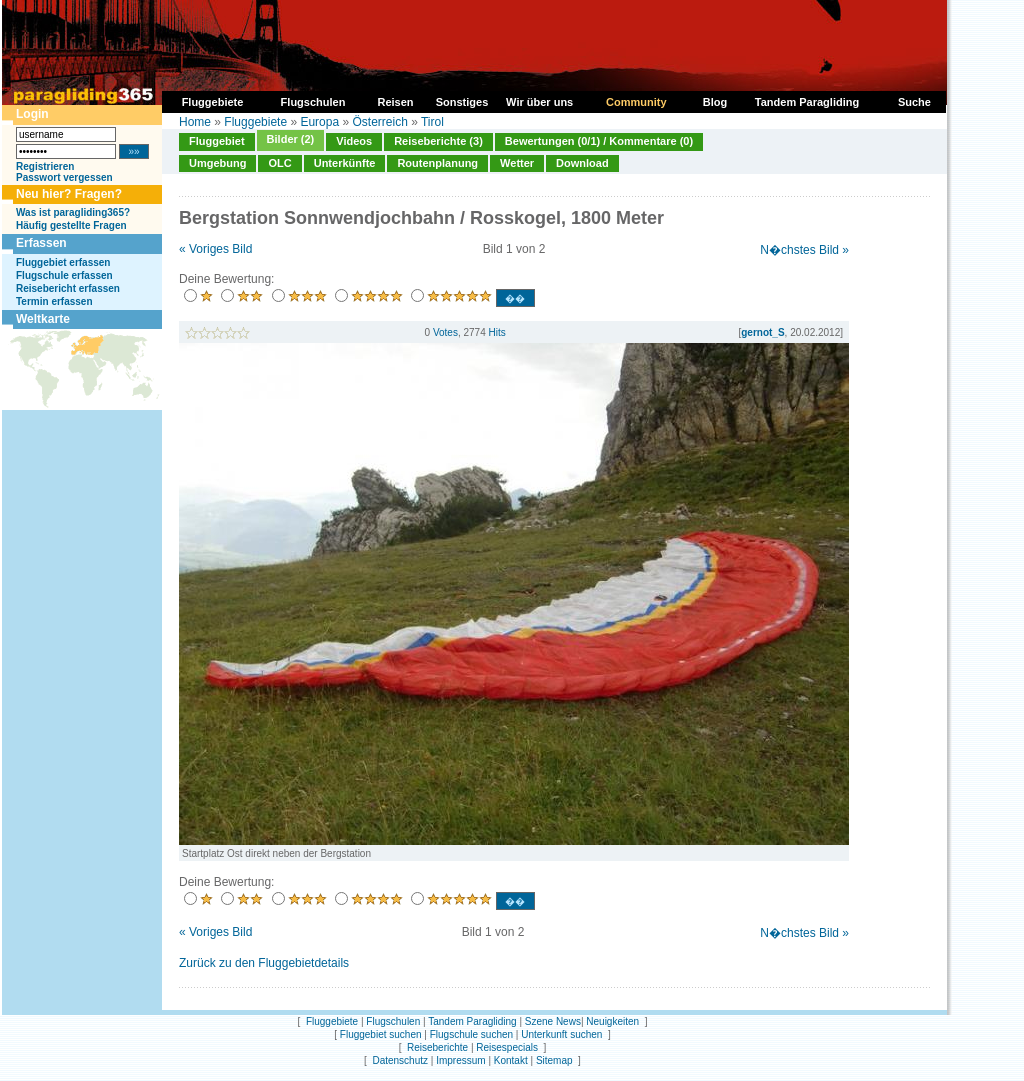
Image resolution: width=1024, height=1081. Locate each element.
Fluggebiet (217, 141)
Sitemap (554, 1060)
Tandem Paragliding (472, 1021)
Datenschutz (400, 1060)
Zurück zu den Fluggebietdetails (264, 963)
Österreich (379, 122)
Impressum (460, 1060)
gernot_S (762, 332)
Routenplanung (437, 163)
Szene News (553, 1021)
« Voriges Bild (215, 249)
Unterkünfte (345, 163)
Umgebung (217, 163)
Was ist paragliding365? (73, 212)
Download (582, 163)
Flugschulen (393, 1021)
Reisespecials (507, 1047)
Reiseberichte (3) (438, 141)
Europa (319, 122)
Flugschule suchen (471, 1034)
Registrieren (45, 166)
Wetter (517, 163)
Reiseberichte (437, 1047)
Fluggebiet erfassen (63, 262)
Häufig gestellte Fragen (71, 225)
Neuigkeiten (612, 1021)
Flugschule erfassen (64, 275)
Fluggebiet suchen (381, 1034)
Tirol (432, 122)
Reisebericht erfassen (68, 288)
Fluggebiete (255, 122)
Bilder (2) (291, 139)
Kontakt (511, 1060)
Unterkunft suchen (561, 1034)
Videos (354, 141)
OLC (279, 163)
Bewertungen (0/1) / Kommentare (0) (599, 141)
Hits (497, 332)
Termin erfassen (54, 301)
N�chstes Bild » (804, 250)
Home (195, 122)
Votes (445, 332)
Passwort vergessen (64, 177)
